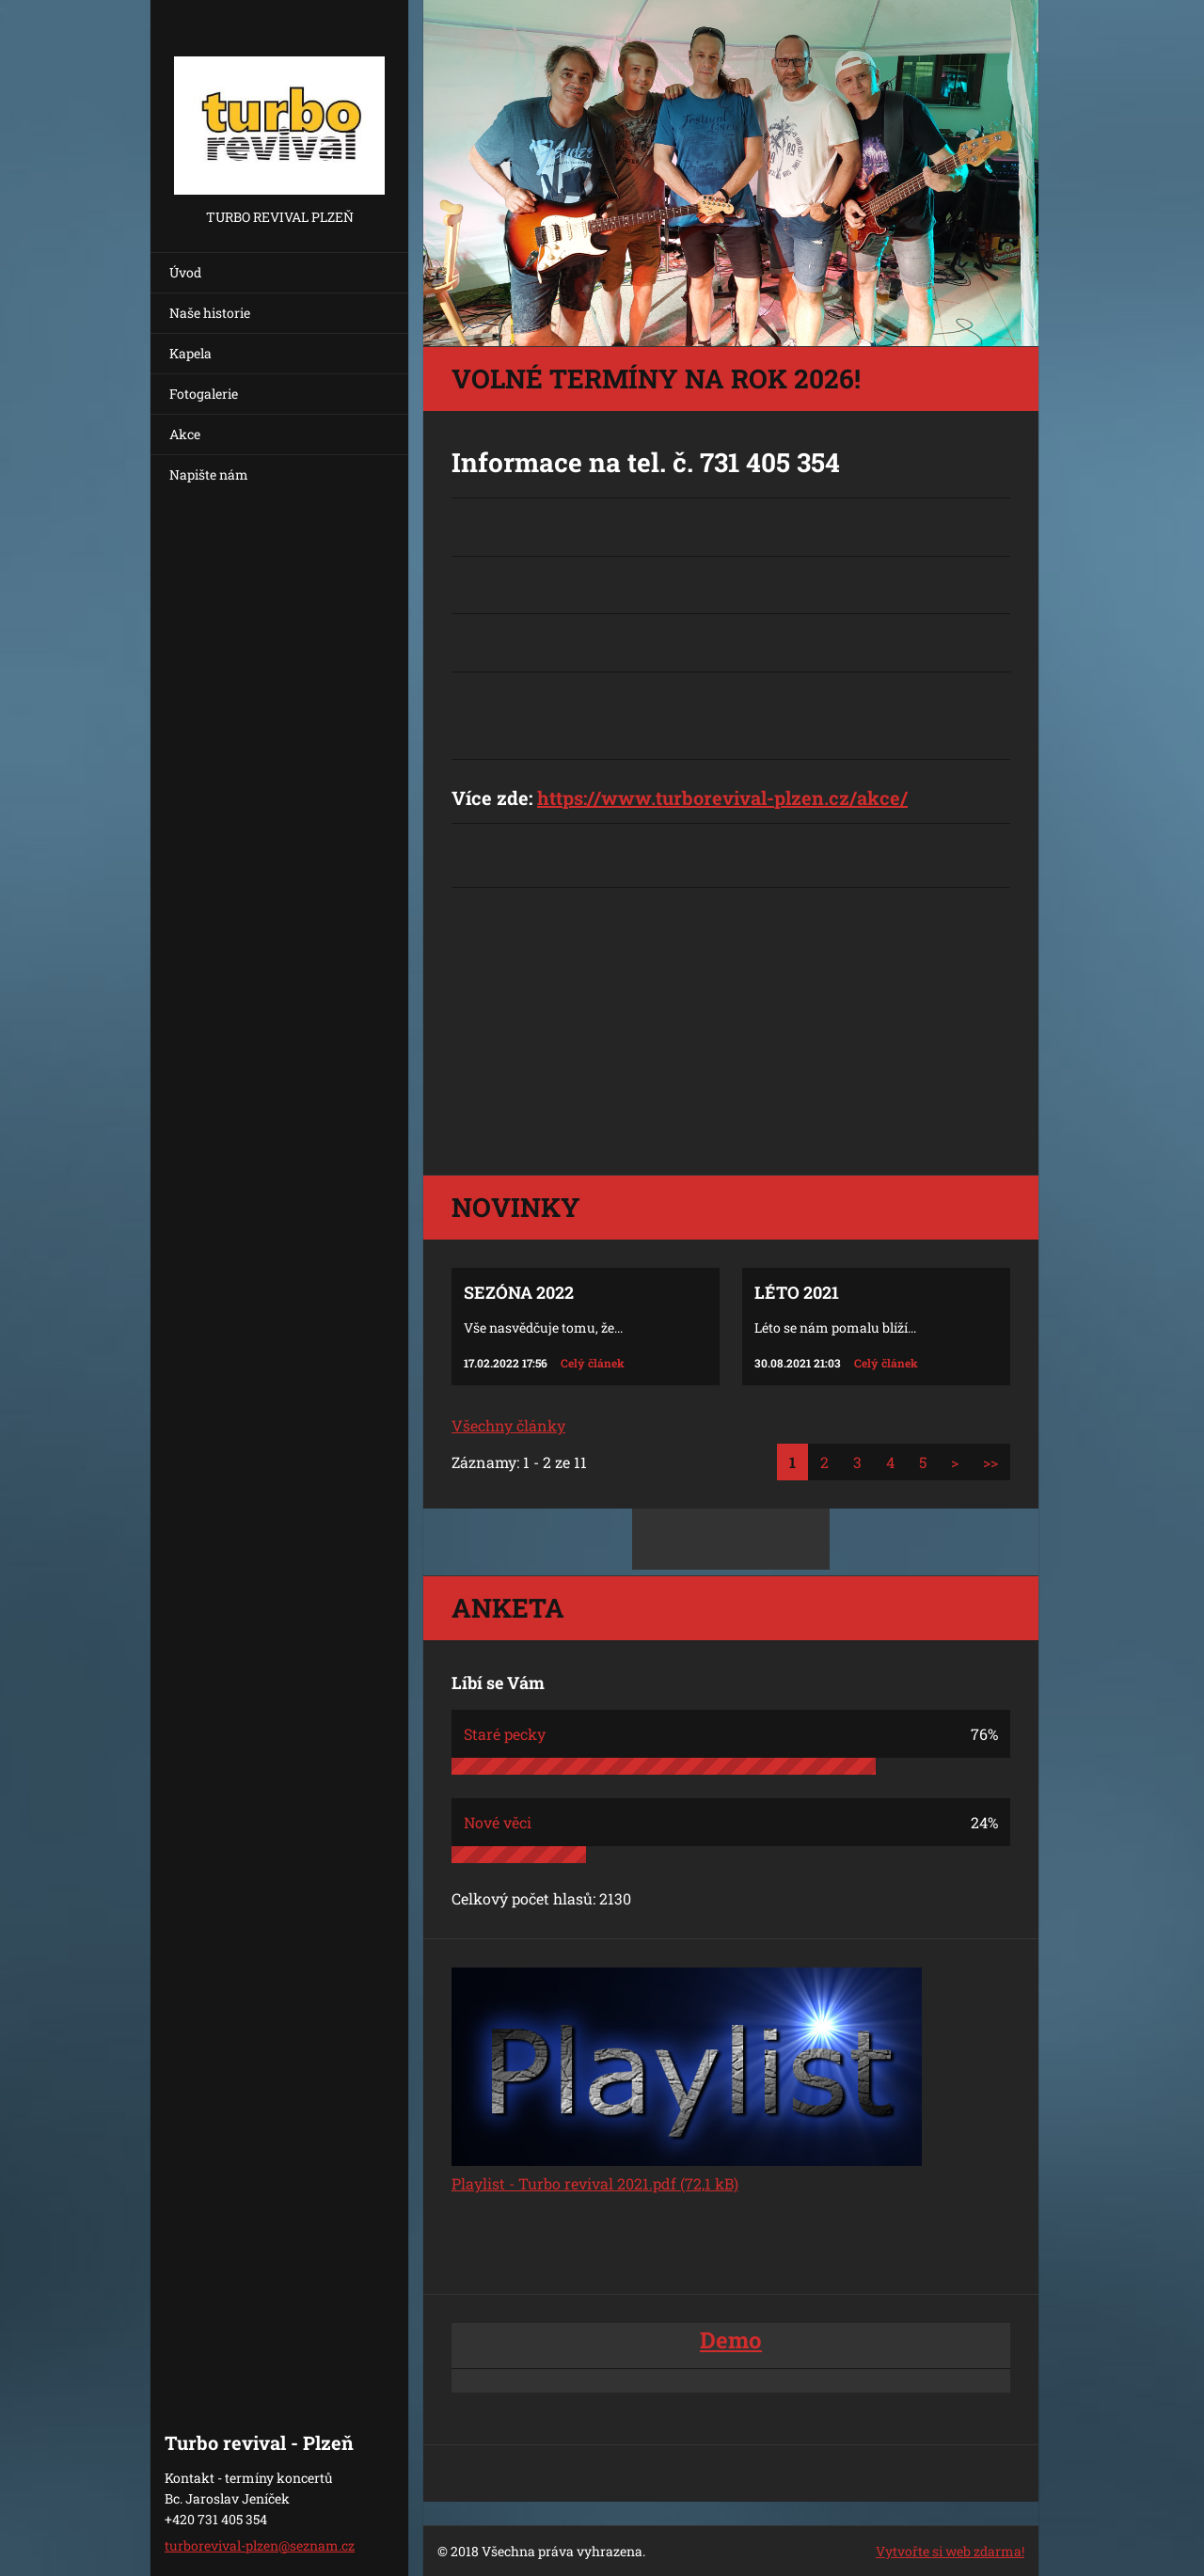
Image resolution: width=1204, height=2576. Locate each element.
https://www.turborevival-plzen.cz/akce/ (722, 797)
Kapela (190, 353)
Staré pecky (505, 1734)
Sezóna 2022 (519, 1292)
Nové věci (497, 1822)
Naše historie (209, 313)
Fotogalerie (203, 394)
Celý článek (593, 1362)
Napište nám (208, 474)
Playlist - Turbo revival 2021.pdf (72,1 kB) (595, 2183)
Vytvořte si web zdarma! (950, 2551)
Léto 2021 (796, 1292)
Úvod (185, 272)
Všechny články (508, 1425)
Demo (731, 2340)
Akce (184, 434)
